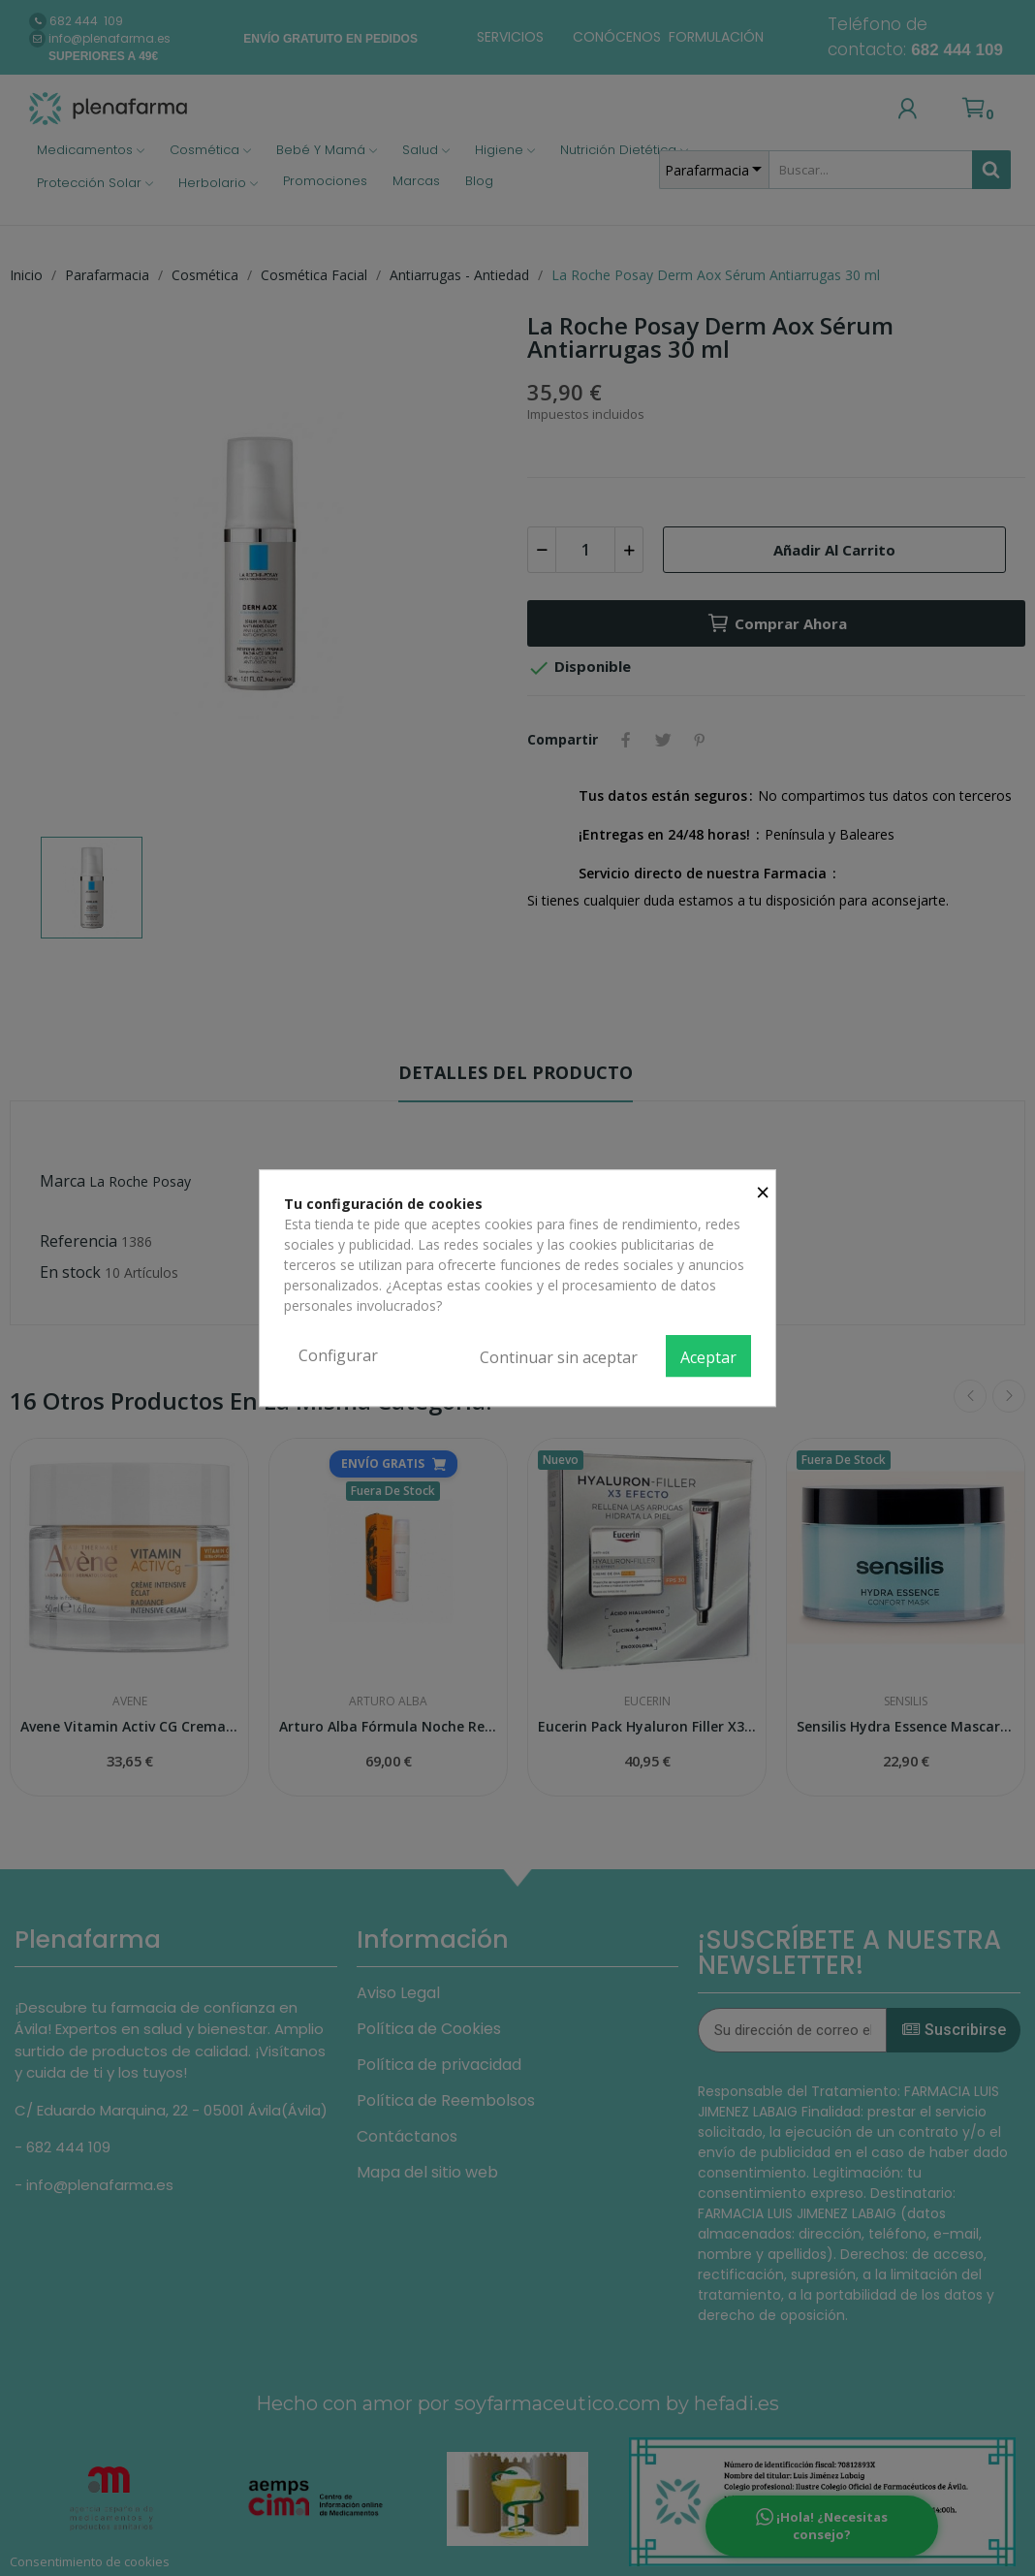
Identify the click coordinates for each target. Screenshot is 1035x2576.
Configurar (338, 1355)
